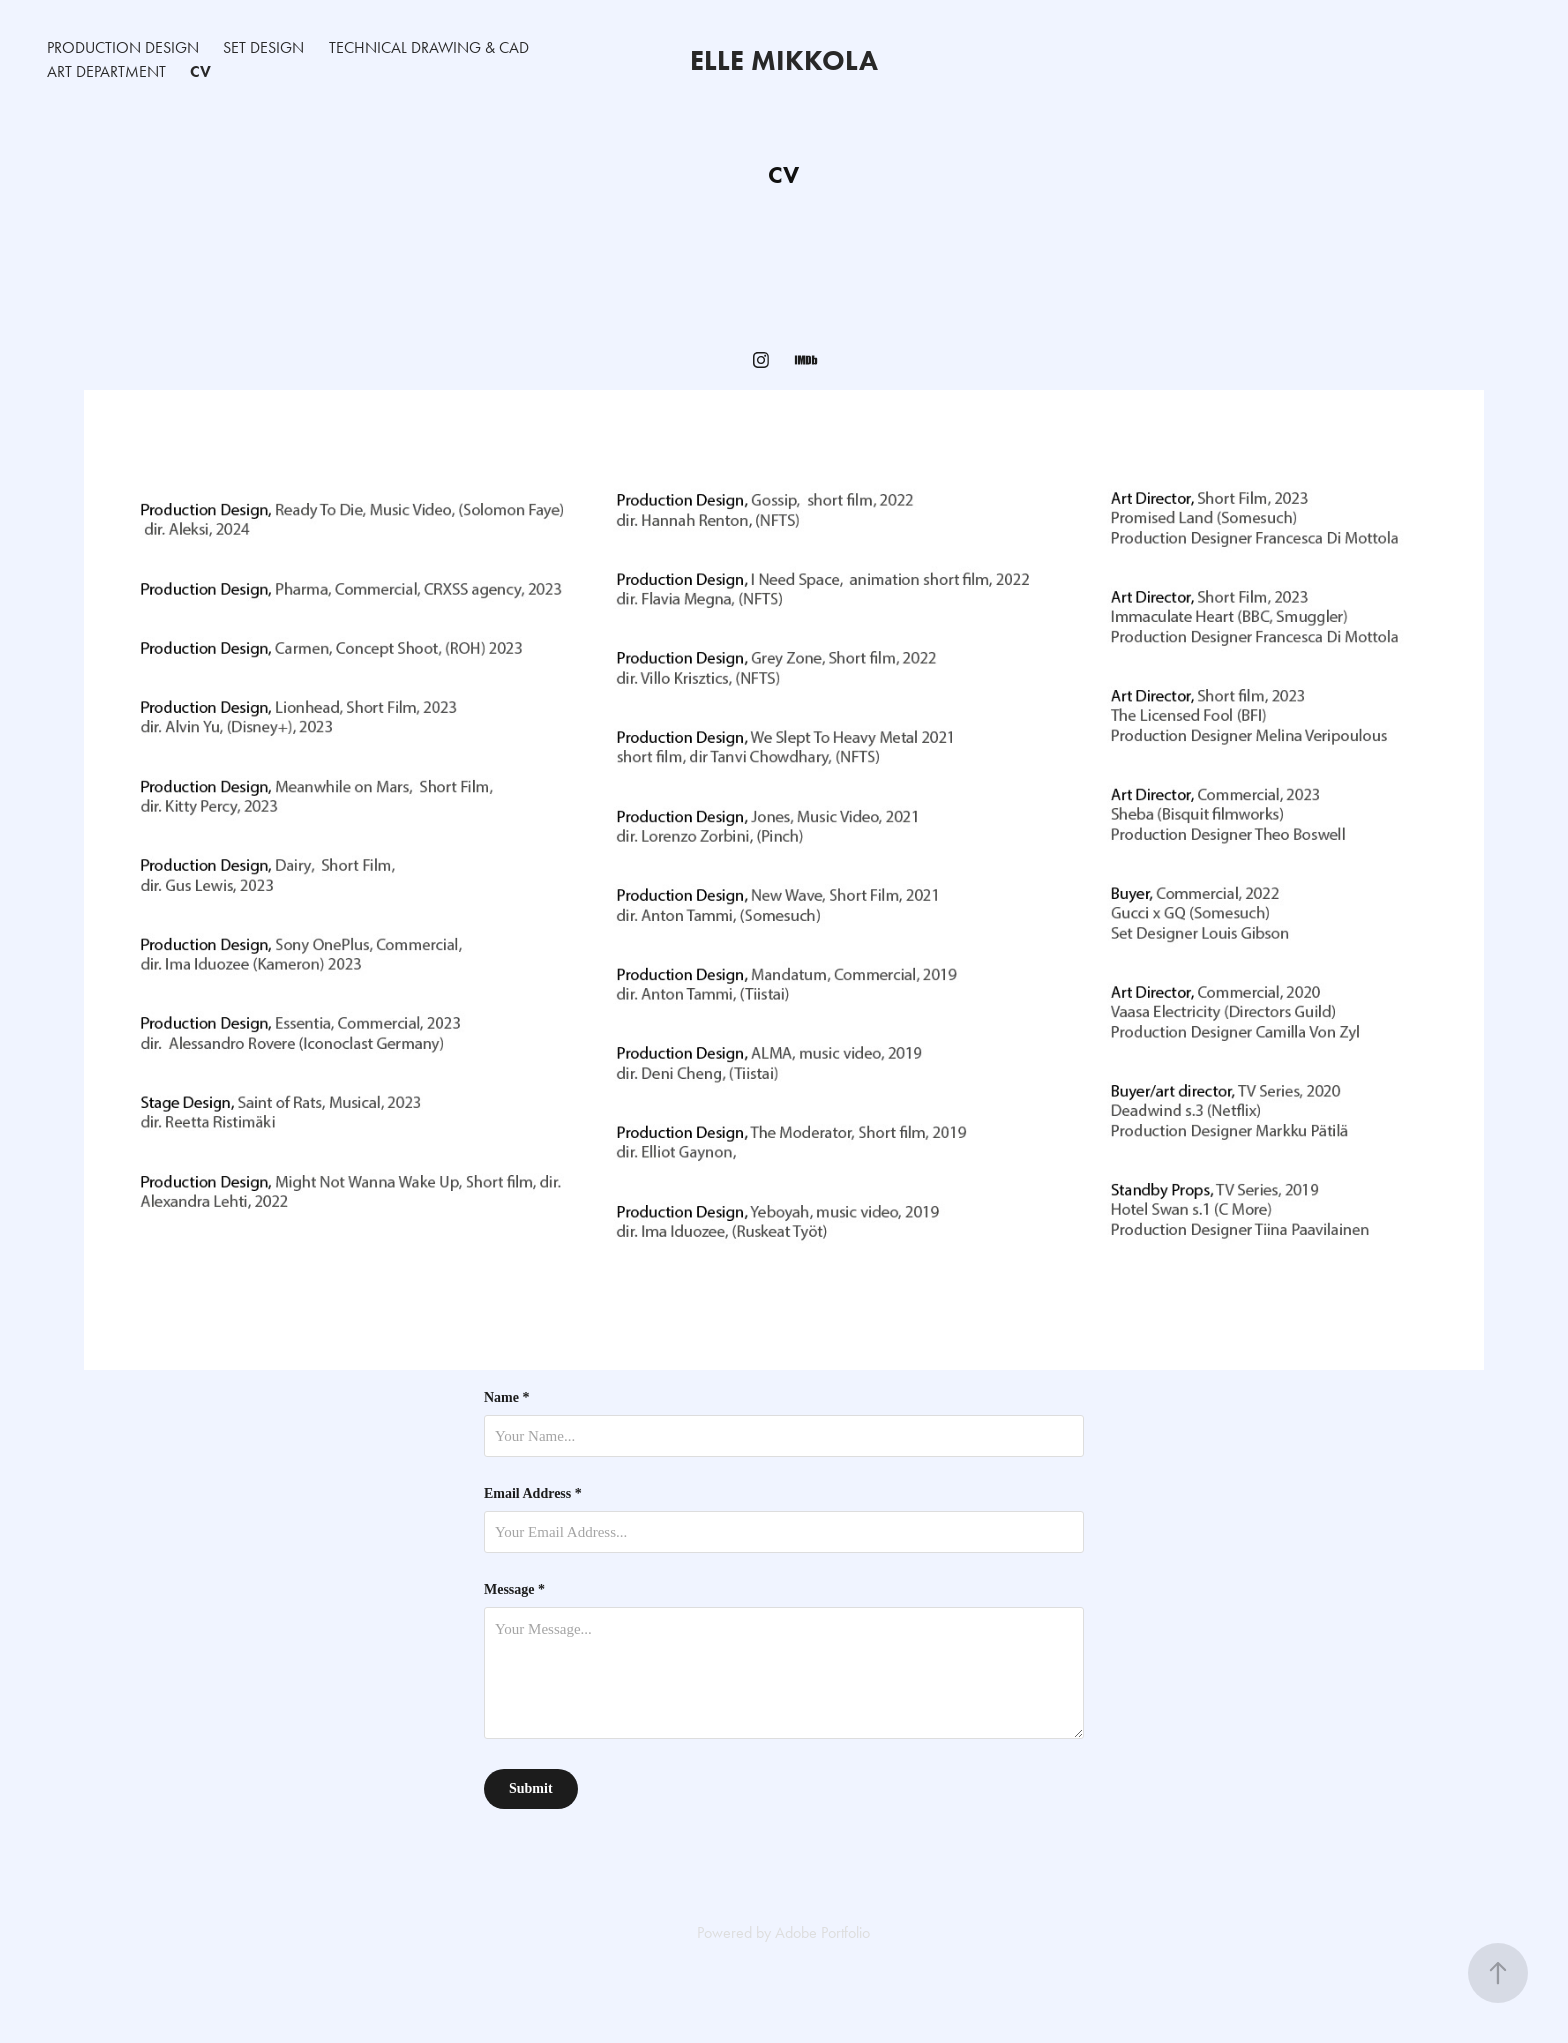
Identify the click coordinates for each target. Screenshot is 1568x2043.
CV (200, 71)
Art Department (106, 71)
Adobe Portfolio (822, 1932)
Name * (507, 1398)
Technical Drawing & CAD (429, 47)
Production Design (123, 47)
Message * (514, 1590)
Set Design (263, 47)
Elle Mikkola (784, 60)
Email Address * (533, 1494)
